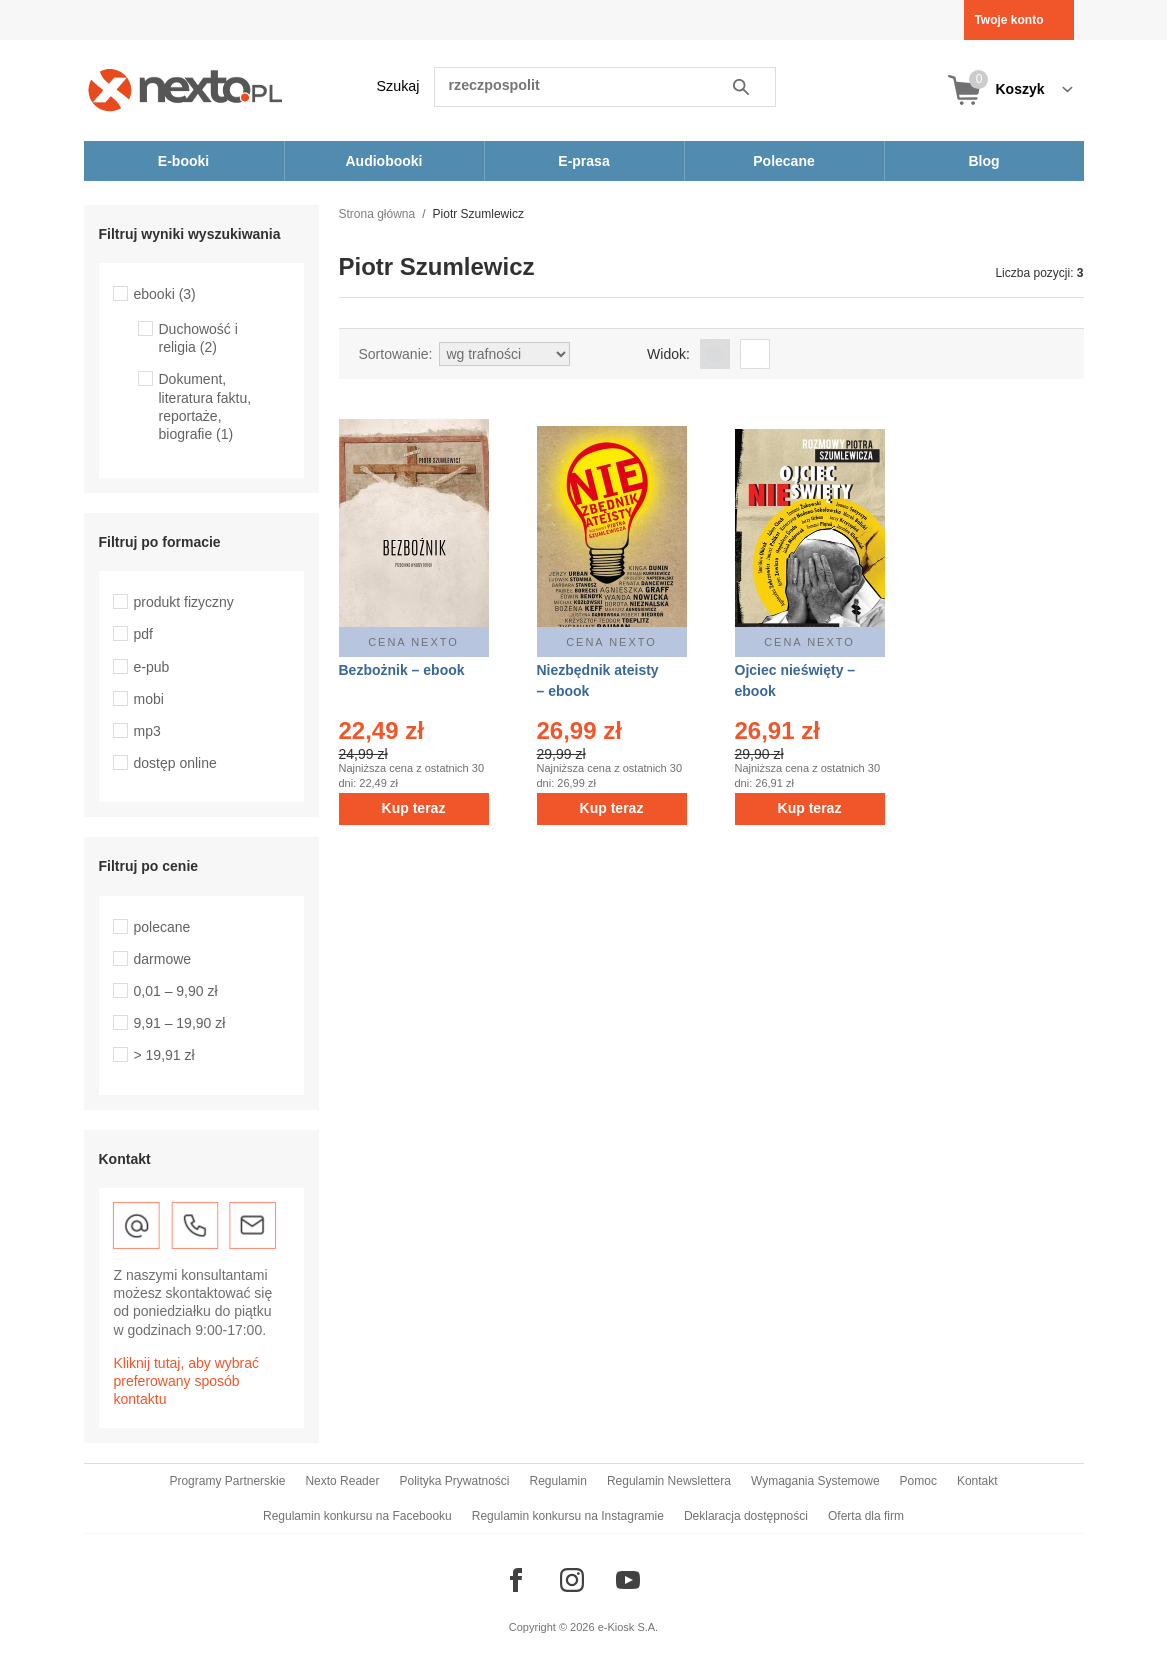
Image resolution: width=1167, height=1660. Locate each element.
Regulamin (558, 1481)
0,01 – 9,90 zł (176, 991)
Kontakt (977, 1481)
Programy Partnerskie (227, 1481)
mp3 (147, 731)
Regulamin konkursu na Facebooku (357, 1516)
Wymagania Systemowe (815, 1481)
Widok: (668, 354)
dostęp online (175, 763)
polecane (162, 927)
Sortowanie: (396, 354)
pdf (143, 634)
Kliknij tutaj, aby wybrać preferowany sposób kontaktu (187, 1381)
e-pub (152, 667)
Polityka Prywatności (454, 1481)
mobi (149, 699)
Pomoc (918, 1481)
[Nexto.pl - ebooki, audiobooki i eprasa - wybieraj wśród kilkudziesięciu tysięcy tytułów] (185, 89)
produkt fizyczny (184, 602)
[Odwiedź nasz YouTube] (628, 1580)
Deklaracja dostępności (746, 1516)
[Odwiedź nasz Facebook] (516, 1580)
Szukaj (398, 86)
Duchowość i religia (198, 338)
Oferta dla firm (866, 1516)
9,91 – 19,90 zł (180, 1023)
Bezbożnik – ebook (402, 670)
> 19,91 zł (164, 1055)
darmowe (163, 959)
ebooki (165, 294)
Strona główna (377, 214)
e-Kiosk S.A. (628, 1627)
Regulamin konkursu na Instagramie (568, 1516)
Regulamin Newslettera (669, 1481)
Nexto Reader (342, 1481)
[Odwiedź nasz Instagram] (572, 1580)
